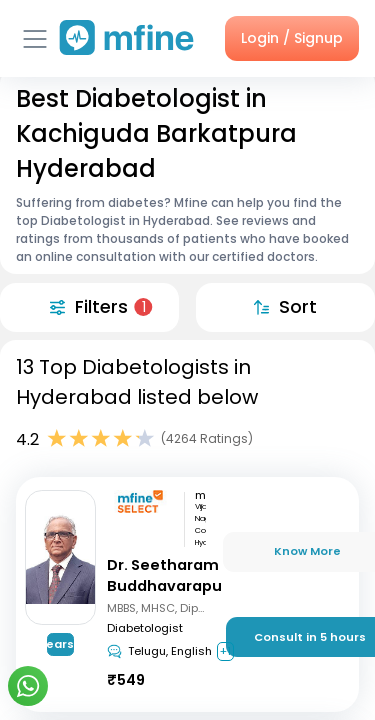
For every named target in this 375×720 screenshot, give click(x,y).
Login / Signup (292, 38)
